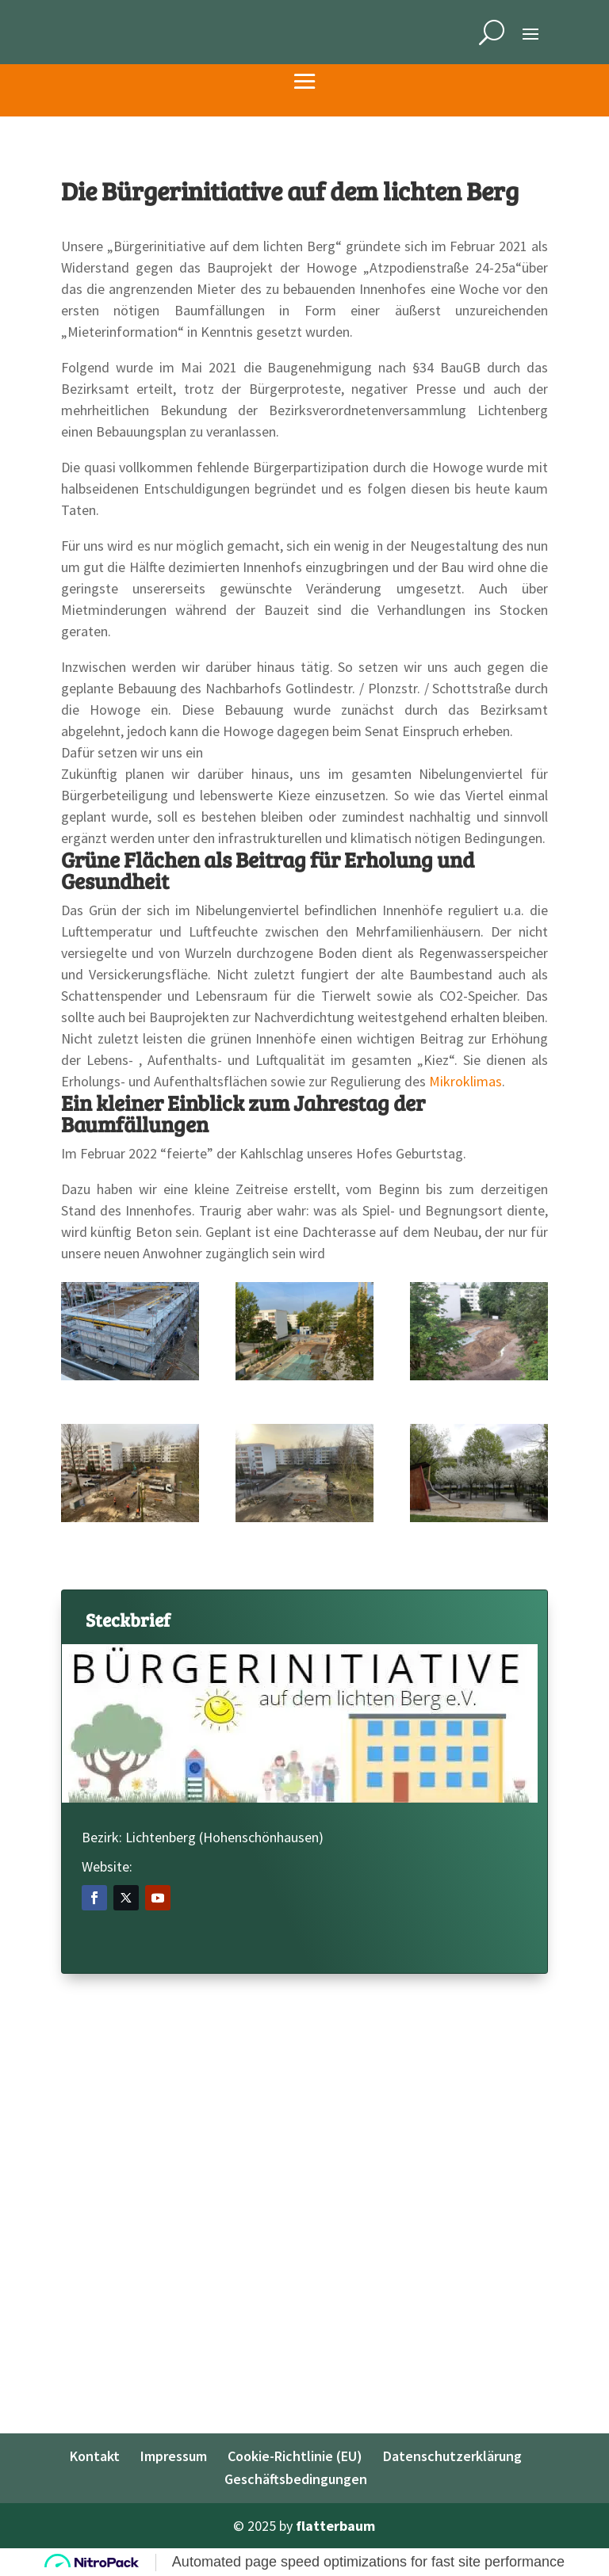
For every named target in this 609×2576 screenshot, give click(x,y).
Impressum (173, 2456)
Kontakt (95, 2456)
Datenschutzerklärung (452, 2456)
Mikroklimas (465, 1081)
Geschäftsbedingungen (295, 2479)
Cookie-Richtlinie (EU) (295, 2456)
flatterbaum (335, 2526)
